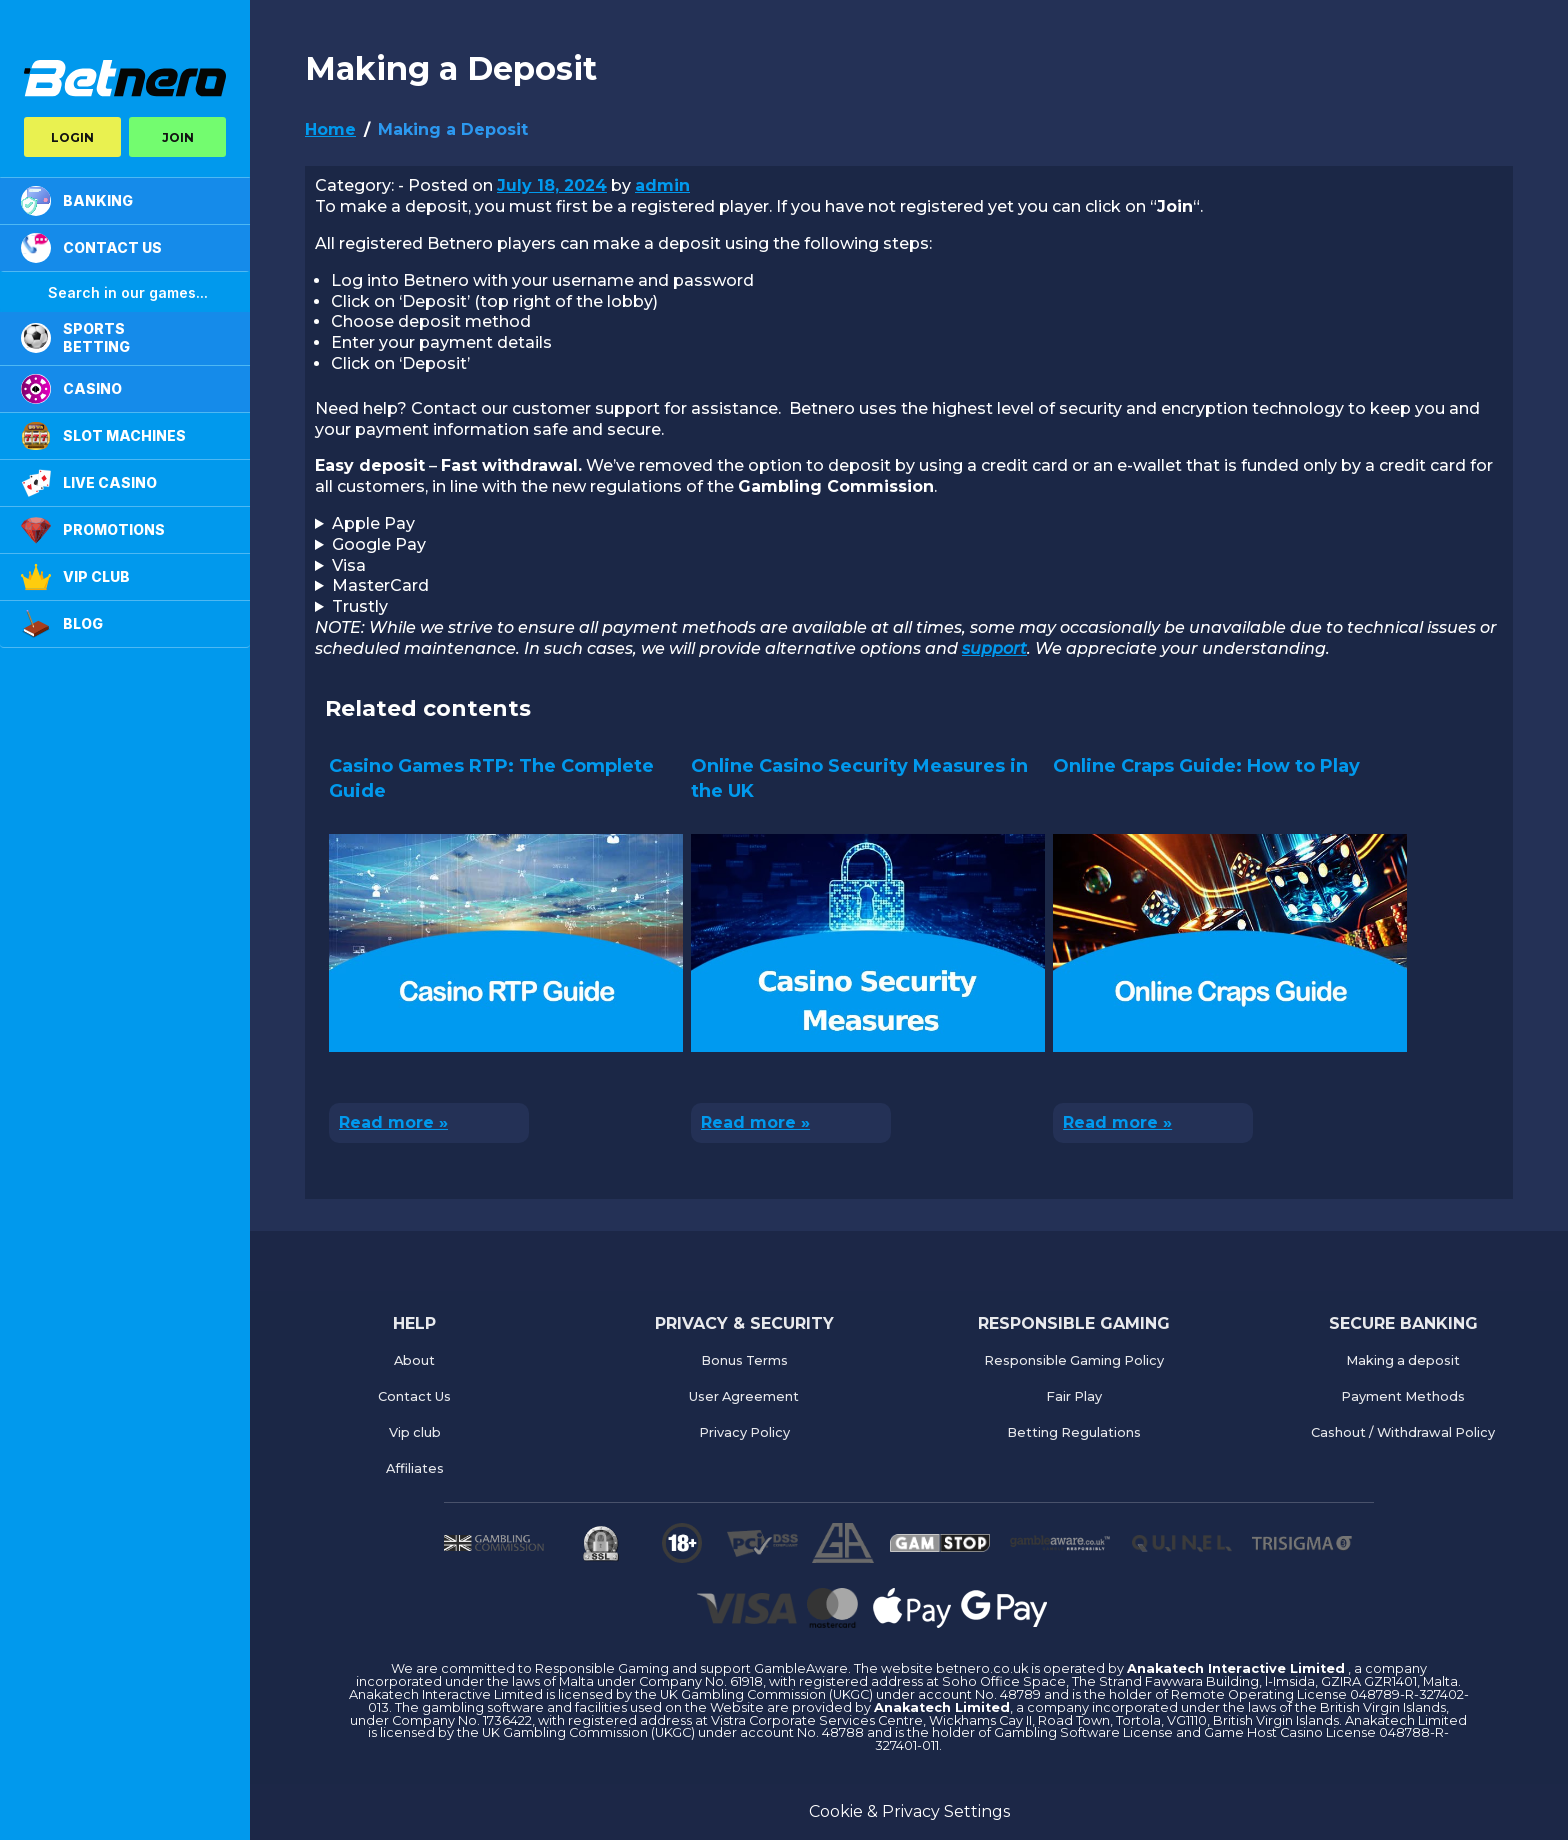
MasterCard (380, 585)
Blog (62, 624)
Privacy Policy (744, 1432)
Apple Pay (373, 523)
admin (662, 185)
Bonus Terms (744, 1360)
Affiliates (415, 1468)
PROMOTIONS (93, 530)
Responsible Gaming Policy (1074, 1360)
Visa (349, 565)
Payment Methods (1403, 1396)
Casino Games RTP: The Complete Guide (491, 778)
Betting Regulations (1074, 1432)
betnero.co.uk (983, 1668)
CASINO (71, 389)
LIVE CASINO (89, 483)
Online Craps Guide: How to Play (1206, 766)
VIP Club (75, 577)
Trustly (360, 606)
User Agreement (744, 1396)
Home (330, 129)
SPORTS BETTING (75, 337)
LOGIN (72, 137)
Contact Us (414, 1396)
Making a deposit (1403, 1360)
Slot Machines (103, 436)
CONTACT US (91, 248)
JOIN (178, 137)
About (414, 1360)
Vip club (415, 1432)
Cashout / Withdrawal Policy (1403, 1432)
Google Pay (379, 544)
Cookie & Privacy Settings (909, 1811)
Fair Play (1074, 1396)
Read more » (393, 1122)
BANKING (77, 201)
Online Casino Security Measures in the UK (859, 778)
